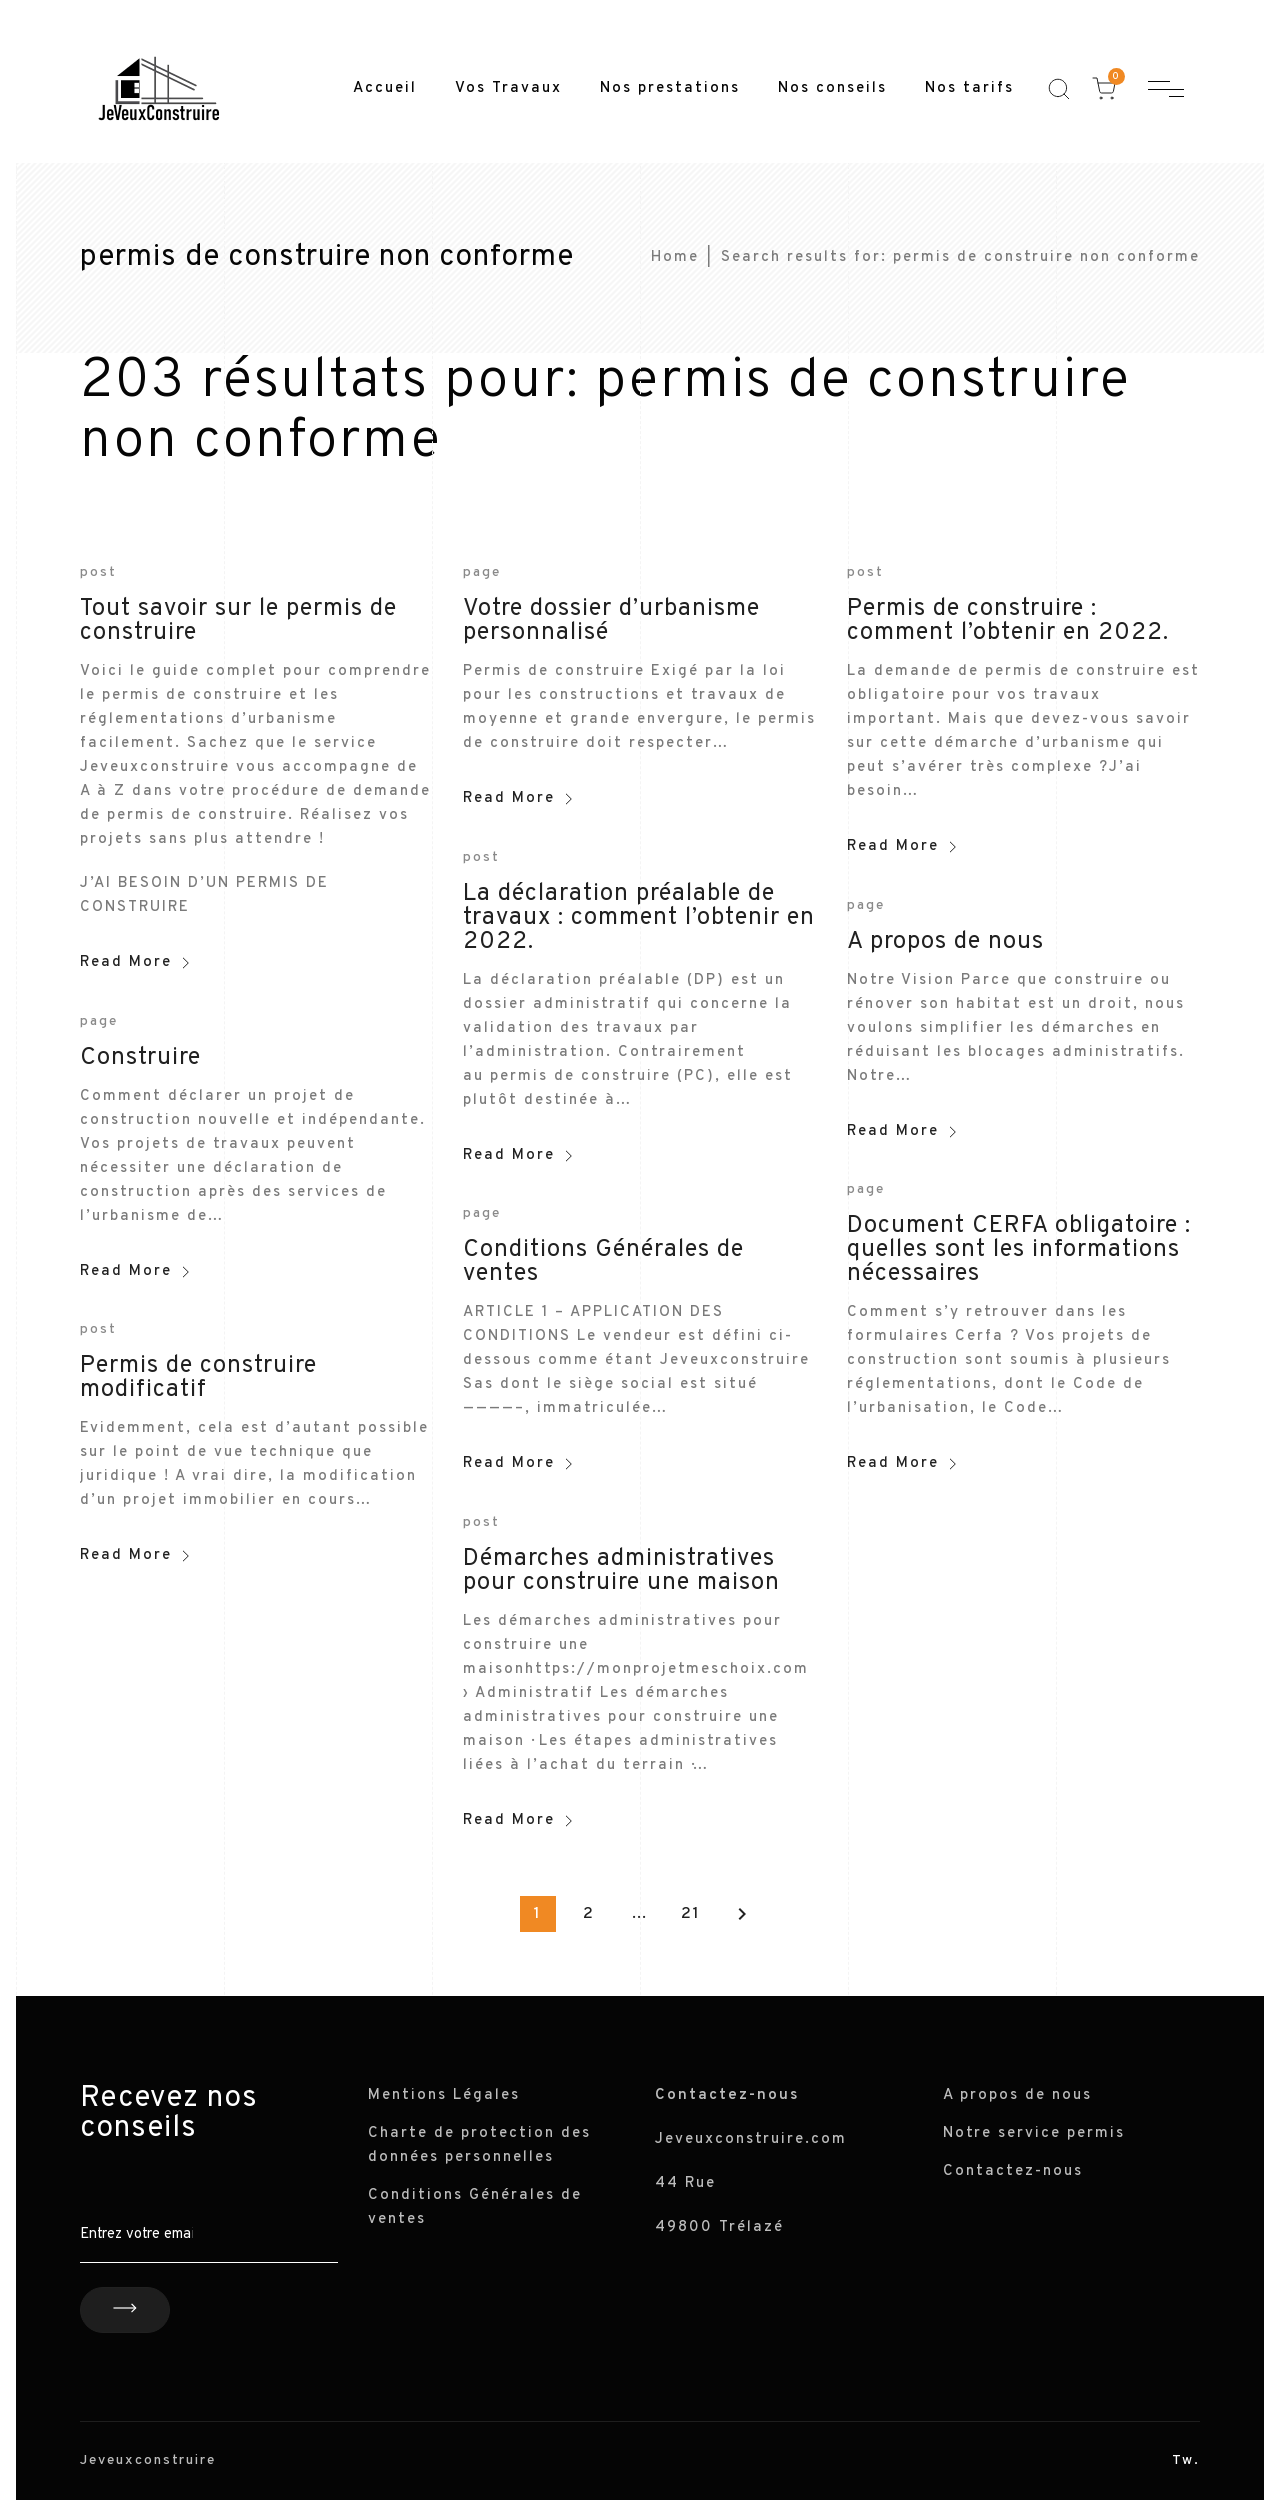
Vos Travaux (508, 88)
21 (691, 1914)
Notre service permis (1034, 2133)
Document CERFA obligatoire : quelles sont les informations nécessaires (1019, 1250)
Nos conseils (832, 88)
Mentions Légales (444, 2095)
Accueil (385, 88)
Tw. (1186, 2460)
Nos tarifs (969, 88)
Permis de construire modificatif (198, 1378)
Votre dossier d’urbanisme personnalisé (611, 621)
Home (675, 257)
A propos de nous (945, 942)
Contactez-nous (1013, 2171)
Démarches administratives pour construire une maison (621, 1571)
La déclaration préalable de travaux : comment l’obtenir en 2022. (639, 918)
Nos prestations (670, 88)
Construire (140, 1058)
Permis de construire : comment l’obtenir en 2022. (1008, 621)
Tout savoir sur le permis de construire (238, 621)
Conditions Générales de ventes (603, 1262)
